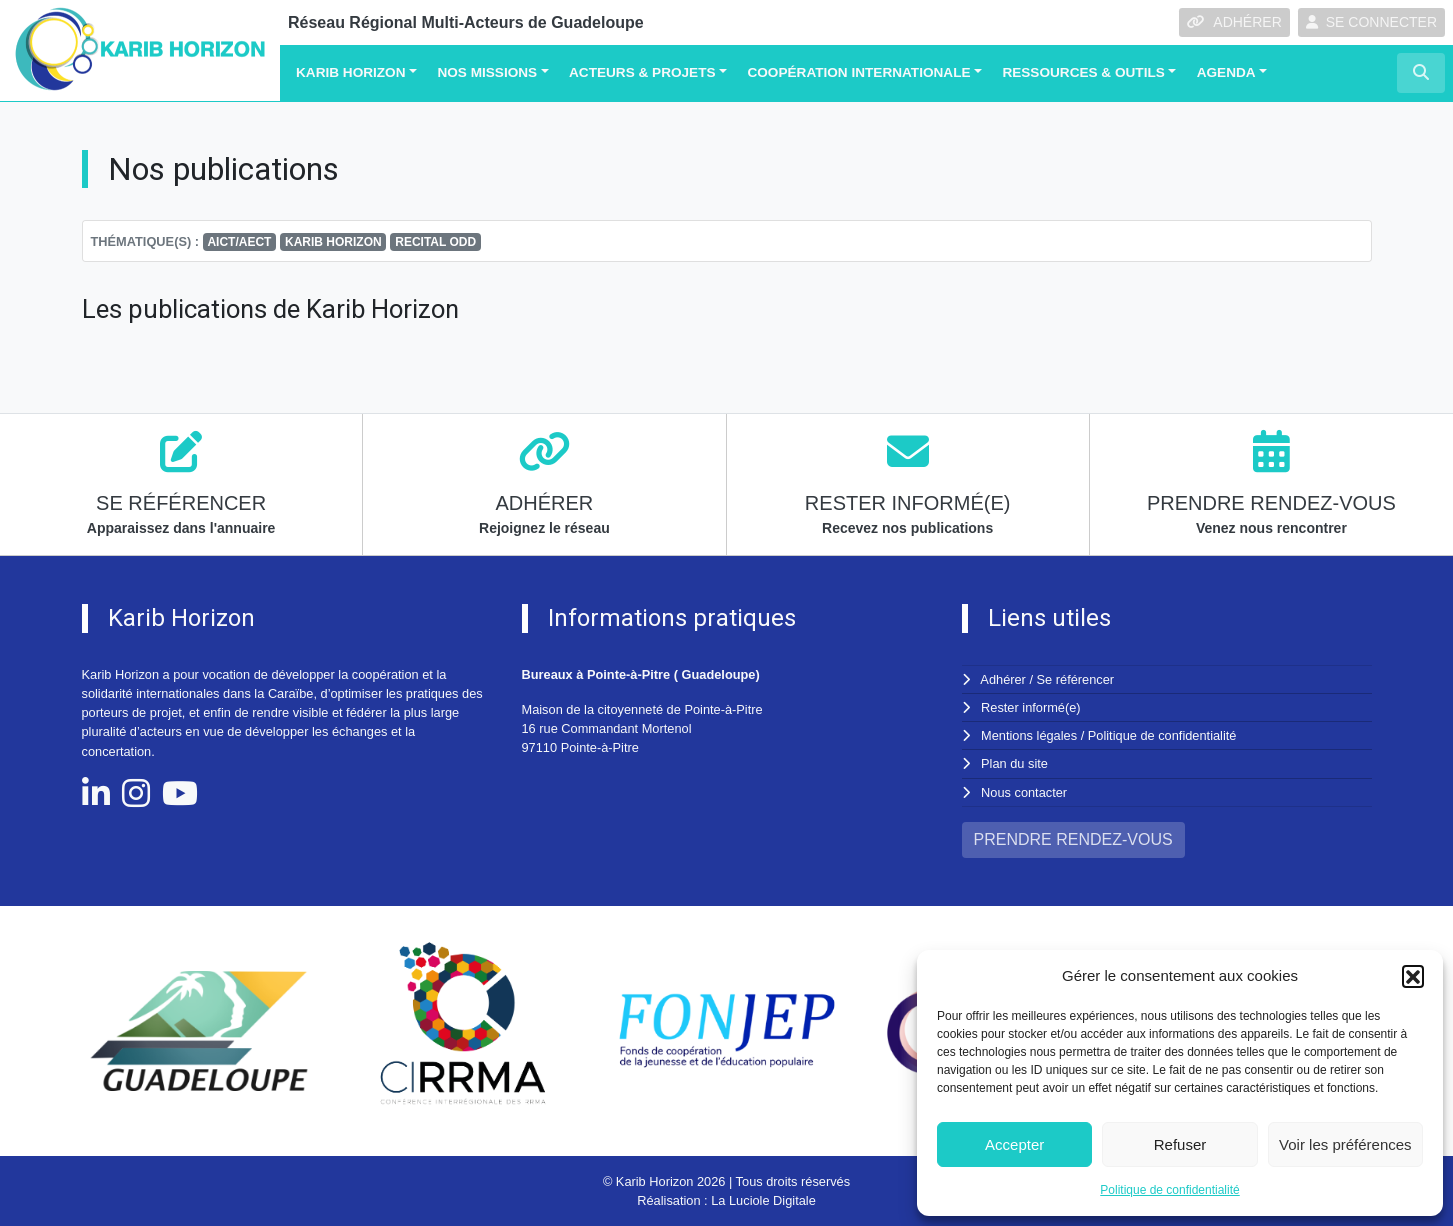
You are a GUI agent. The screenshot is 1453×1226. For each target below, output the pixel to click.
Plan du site (1014, 763)
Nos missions (487, 72)
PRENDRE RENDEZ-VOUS (1073, 839)
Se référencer (1076, 679)
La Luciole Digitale (763, 1200)
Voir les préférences (1345, 1144)
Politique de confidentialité (1169, 1190)
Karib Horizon (351, 72)
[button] (1413, 976)
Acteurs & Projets (642, 72)
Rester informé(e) (1031, 707)
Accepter (1014, 1144)
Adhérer (1003, 679)
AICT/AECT (239, 242)
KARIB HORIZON (333, 242)
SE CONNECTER (1371, 22)
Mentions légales (1029, 735)
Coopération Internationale (858, 72)
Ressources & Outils (1083, 72)
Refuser (1180, 1144)
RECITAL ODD (435, 242)
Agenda (1226, 72)
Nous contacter (1024, 792)
